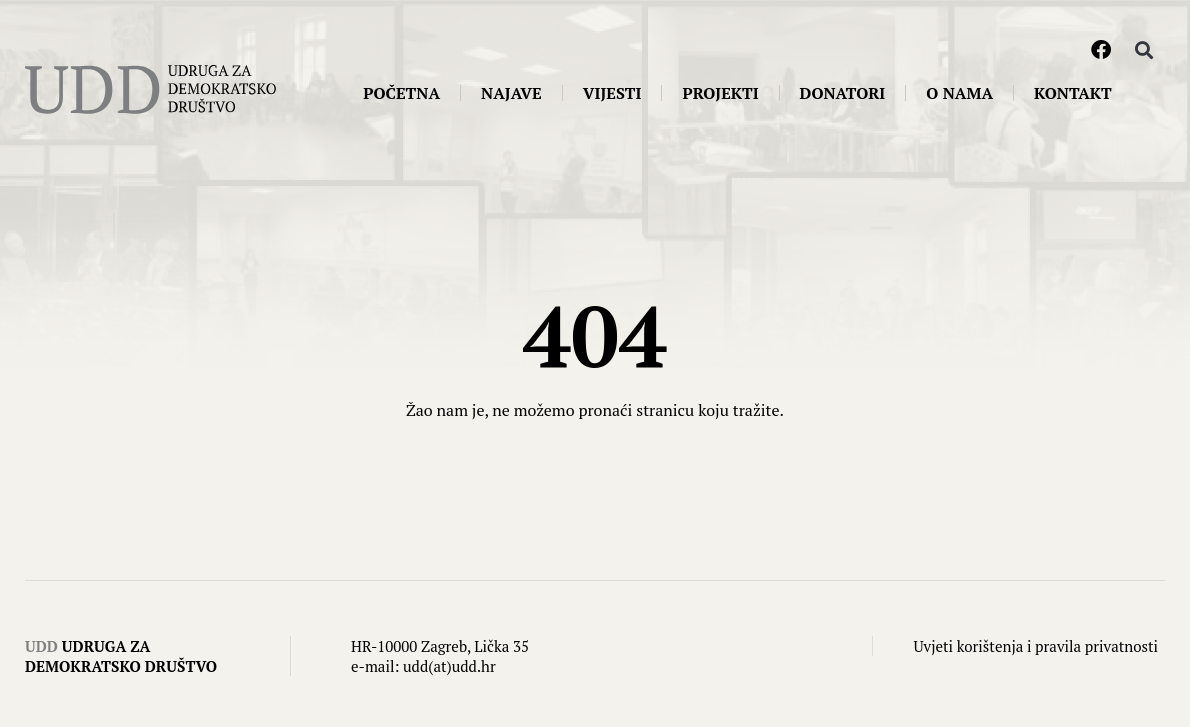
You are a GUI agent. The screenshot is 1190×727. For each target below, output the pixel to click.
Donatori (843, 93)
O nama (959, 93)
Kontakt (1073, 93)
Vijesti (612, 93)
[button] (1143, 50)
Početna (401, 93)
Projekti (720, 93)
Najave (511, 93)
